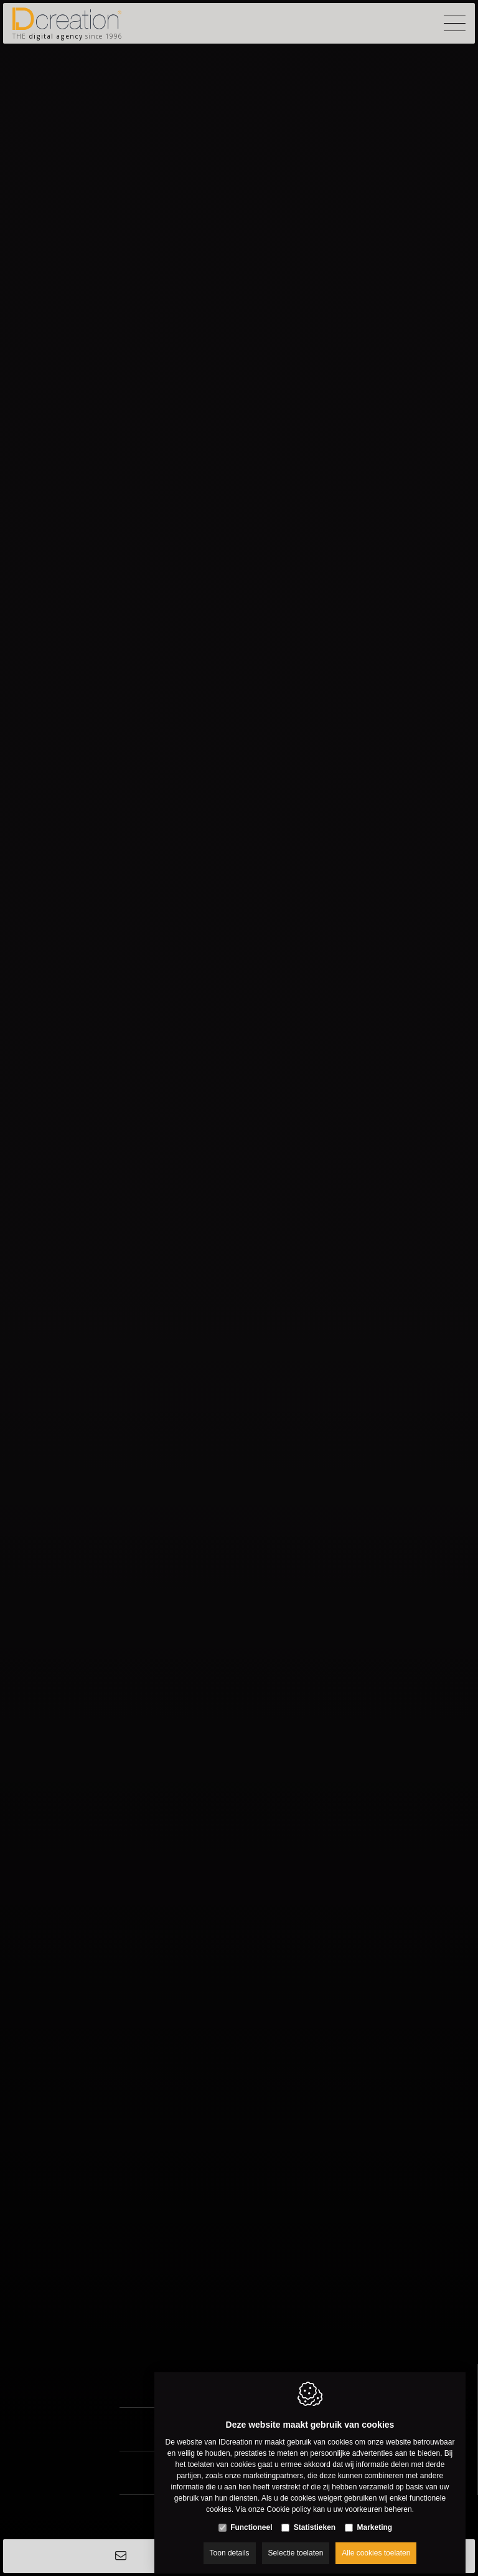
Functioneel (251, 2517)
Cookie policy (288, 2499)
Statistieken (314, 2517)
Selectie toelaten (296, 2543)
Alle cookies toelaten (376, 2543)
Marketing (375, 2517)
